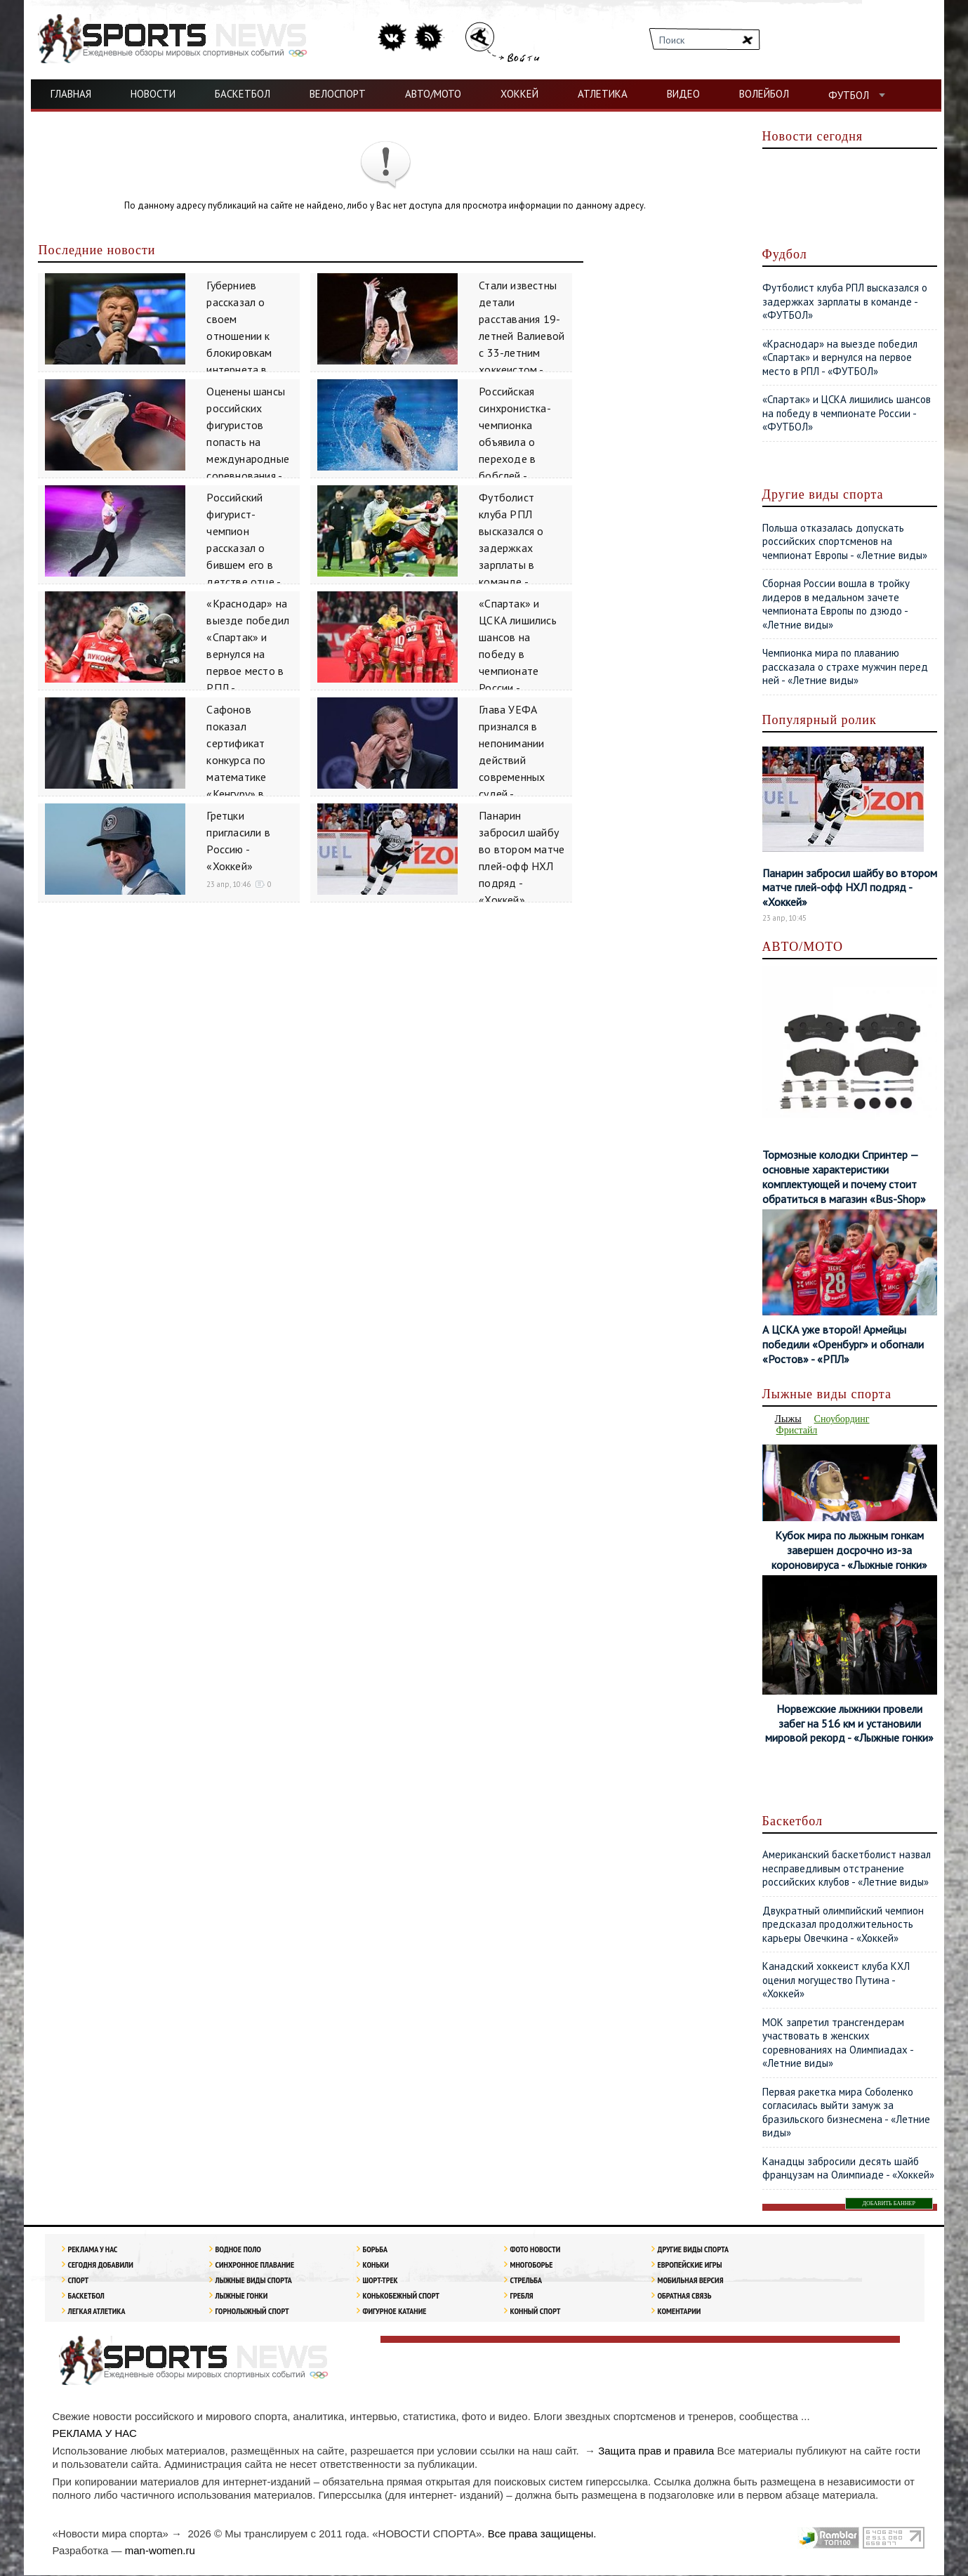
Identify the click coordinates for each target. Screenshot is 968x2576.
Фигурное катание (394, 2311)
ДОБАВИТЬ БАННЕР (889, 2204)
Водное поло (238, 2250)
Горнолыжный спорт (252, 2311)
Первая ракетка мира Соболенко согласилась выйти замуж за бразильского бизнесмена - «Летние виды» (846, 2113)
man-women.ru (160, 2551)
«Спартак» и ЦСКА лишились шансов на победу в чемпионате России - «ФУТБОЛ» (518, 653)
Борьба (374, 2250)
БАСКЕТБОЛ (242, 93)
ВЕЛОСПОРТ (338, 93)
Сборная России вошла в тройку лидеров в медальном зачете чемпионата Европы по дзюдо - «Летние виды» (836, 604)
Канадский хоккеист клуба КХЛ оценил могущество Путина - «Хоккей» (836, 1980)
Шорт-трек (379, 2280)
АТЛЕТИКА (603, 93)
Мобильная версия (690, 2280)
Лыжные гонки (241, 2296)
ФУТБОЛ (848, 95)
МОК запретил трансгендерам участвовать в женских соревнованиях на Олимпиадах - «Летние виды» (837, 2043)
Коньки (375, 2265)
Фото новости (535, 2250)
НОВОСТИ (153, 93)
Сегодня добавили (100, 2265)
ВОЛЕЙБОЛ (764, 93)
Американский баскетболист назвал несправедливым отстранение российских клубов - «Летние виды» (846, 1868)
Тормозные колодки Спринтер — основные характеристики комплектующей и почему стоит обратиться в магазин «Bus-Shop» (844, 1176)
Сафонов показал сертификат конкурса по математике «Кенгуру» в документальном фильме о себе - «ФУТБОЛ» (248, 776)
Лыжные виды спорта (253, 2280)
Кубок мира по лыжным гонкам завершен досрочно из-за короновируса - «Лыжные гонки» (849, 1550)
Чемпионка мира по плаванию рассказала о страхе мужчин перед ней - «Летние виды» (845, 666)
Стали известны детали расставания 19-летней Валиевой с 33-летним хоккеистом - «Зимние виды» (521, 335)
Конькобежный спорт (400, 2296)
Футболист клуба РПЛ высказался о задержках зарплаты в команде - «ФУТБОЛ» (511, 547)
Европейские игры (689, 2265)
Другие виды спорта (693, 2250)
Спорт (77, 2280)
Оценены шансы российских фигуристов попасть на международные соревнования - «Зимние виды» (247, 441)
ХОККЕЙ (519, 93)
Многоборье (531, 2265)
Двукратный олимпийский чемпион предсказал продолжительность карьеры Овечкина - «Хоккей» (843, 1925)
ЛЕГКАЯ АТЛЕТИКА (96, 2311)
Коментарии (679, 2311)
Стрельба (526, 2280)
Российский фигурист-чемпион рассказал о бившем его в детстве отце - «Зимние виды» (244, 547)
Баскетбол (85, 2296)
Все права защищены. (542, 2534)
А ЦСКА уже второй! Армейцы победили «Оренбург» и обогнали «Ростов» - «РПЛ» (843, 1344)
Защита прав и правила (656, 2451)
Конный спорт (535, 2311)
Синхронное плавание (254, 2265)
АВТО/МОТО (433, 93)
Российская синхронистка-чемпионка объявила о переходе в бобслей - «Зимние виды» (517, 441)
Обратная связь (684, 2296)
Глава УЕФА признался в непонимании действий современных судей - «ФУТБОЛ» (512, 759)
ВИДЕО (683, 93)
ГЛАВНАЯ (71, 93)
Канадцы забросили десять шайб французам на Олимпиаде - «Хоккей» (848, 2169)
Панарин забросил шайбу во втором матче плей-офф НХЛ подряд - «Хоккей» (850, 887)
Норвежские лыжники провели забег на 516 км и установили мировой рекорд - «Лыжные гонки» (849, 1724)
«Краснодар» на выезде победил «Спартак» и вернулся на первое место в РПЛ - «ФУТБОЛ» (247, 653)
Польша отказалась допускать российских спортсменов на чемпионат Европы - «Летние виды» (844, 541)
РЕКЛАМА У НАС (92, 2250)
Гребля (521, 2296)
